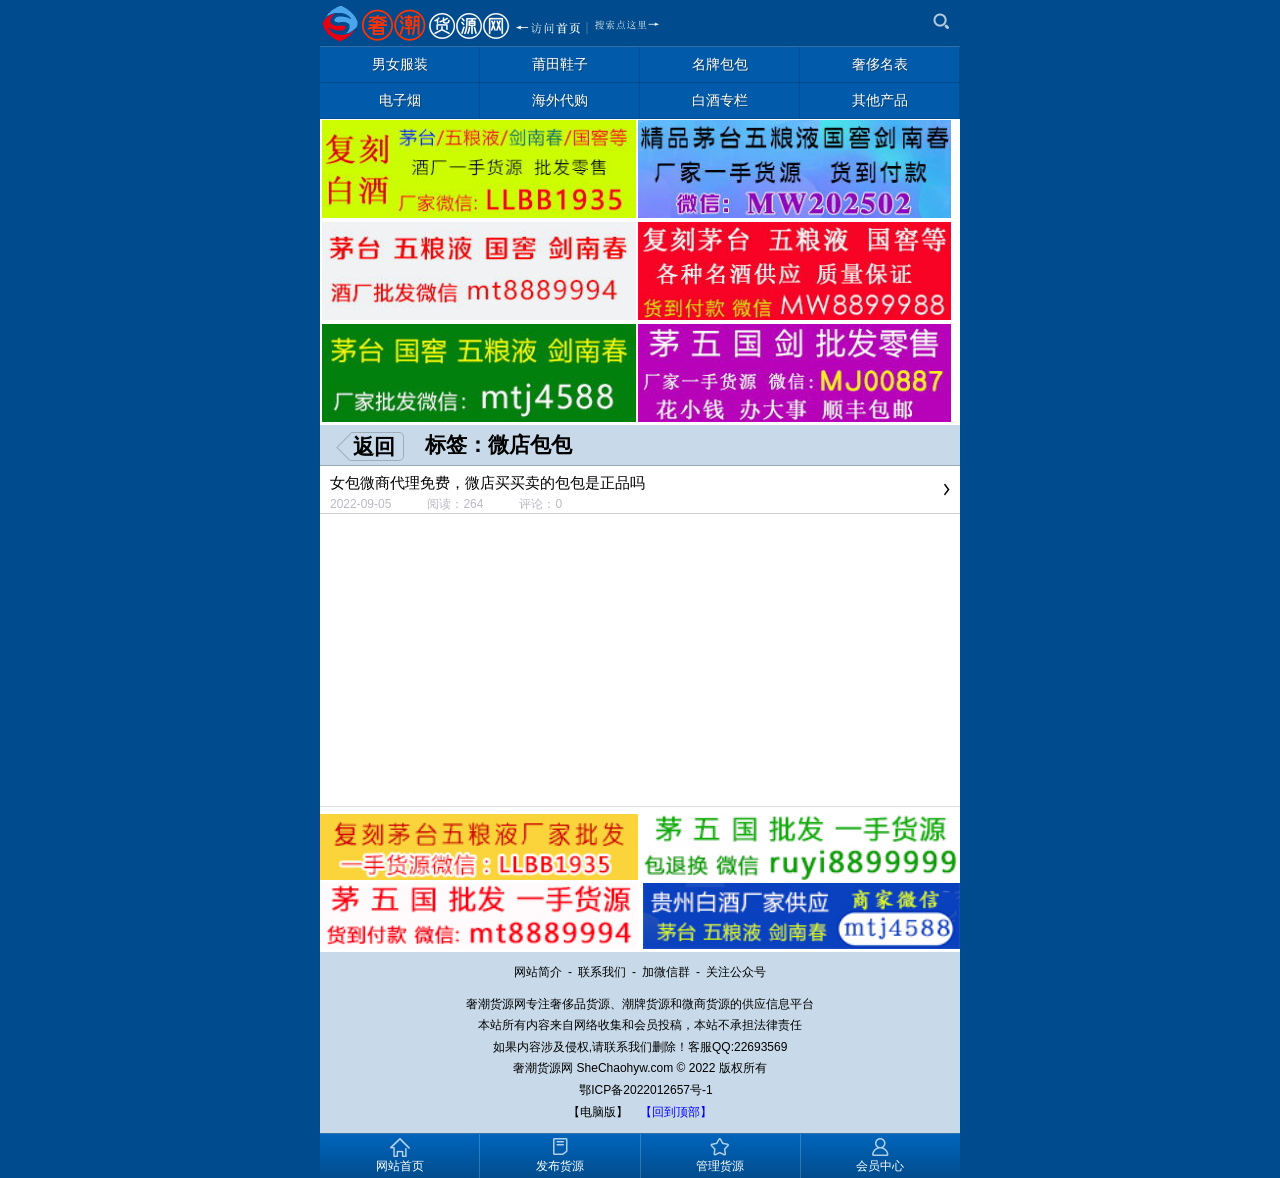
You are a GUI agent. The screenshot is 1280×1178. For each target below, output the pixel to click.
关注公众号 (736, 972)
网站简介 (538, 972)
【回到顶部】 (676, 1112)
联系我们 (602, 972)
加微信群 (666, 972)
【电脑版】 (598, 1112)
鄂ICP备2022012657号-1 (645, 1090)
